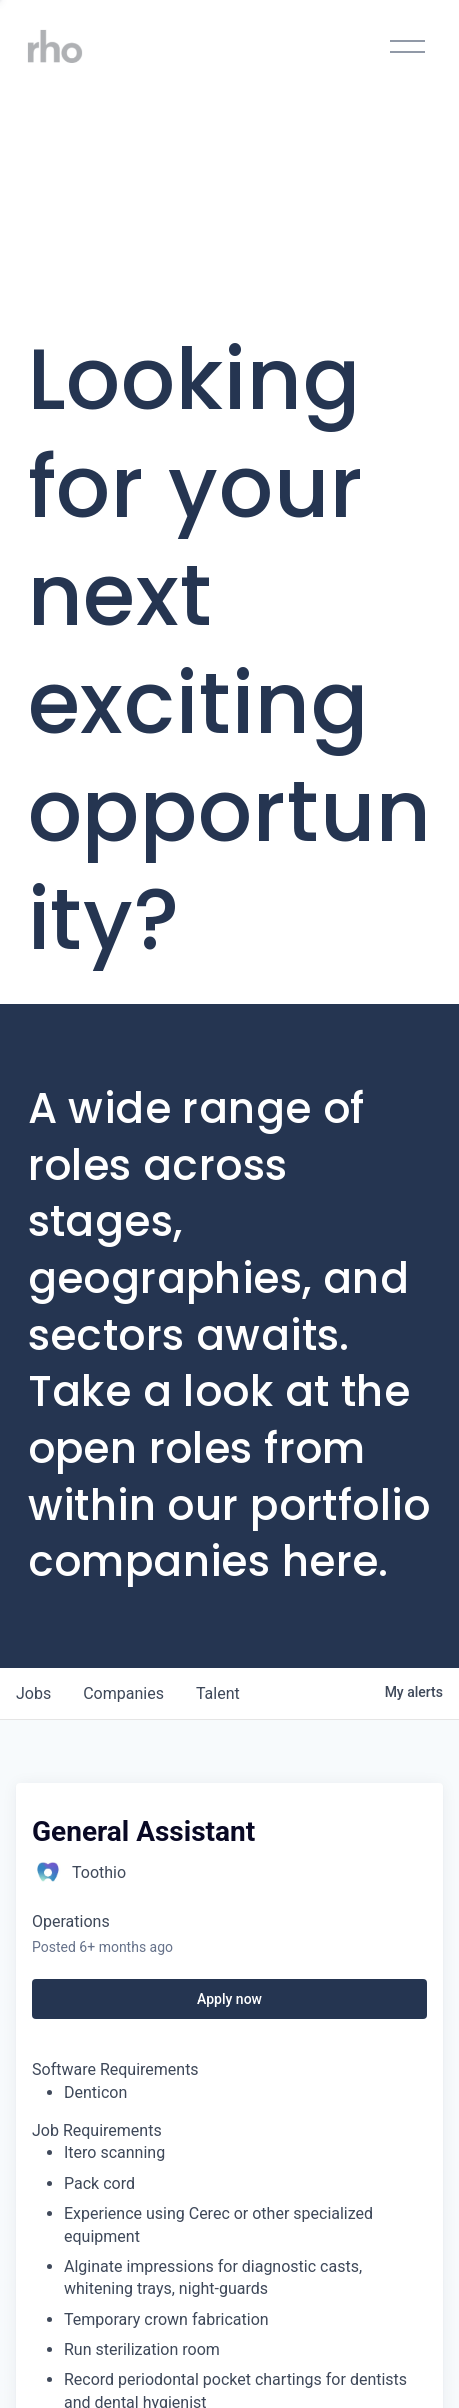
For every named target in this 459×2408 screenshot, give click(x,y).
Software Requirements (115, 2069)
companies (123, 1693)
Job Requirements (97, 2130)
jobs (33, 1693)
